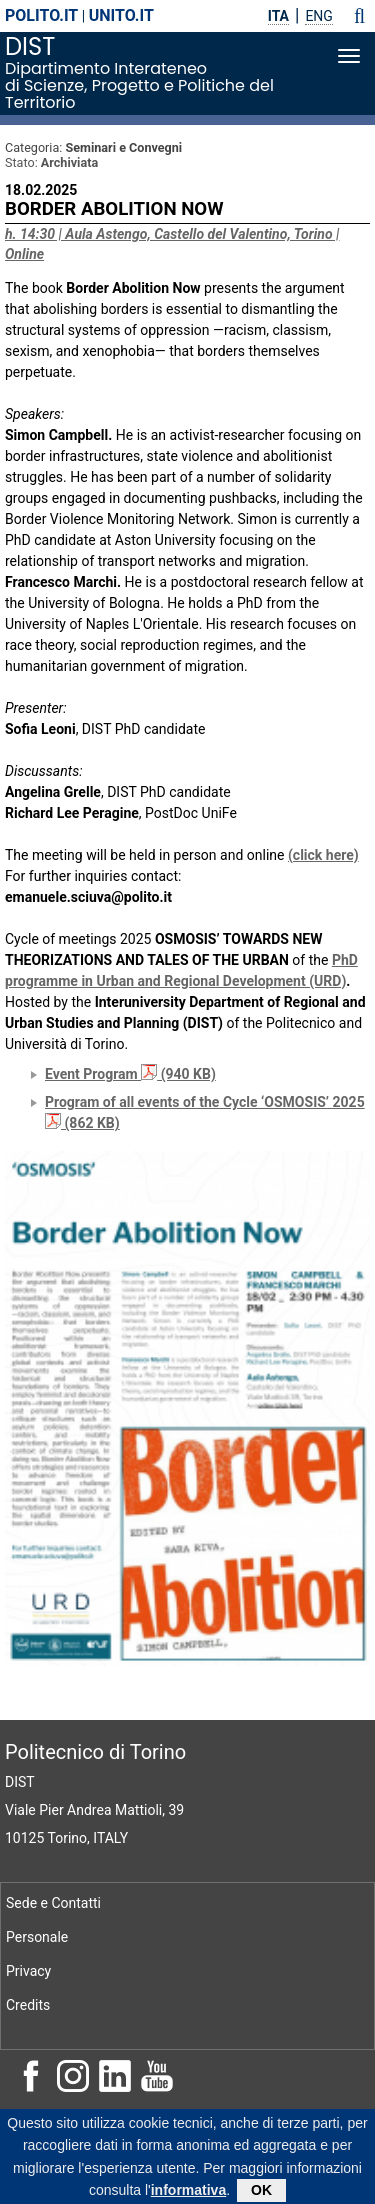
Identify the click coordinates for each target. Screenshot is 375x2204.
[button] (359, 16)
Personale (37, 1937)
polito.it (41, 15)
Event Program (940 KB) (130, 1074)
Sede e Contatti (53, 1903)
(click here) (323, 855)
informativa (188, 2194)
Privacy (28, 1971)
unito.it (121, 15)
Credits (28, 2005)
